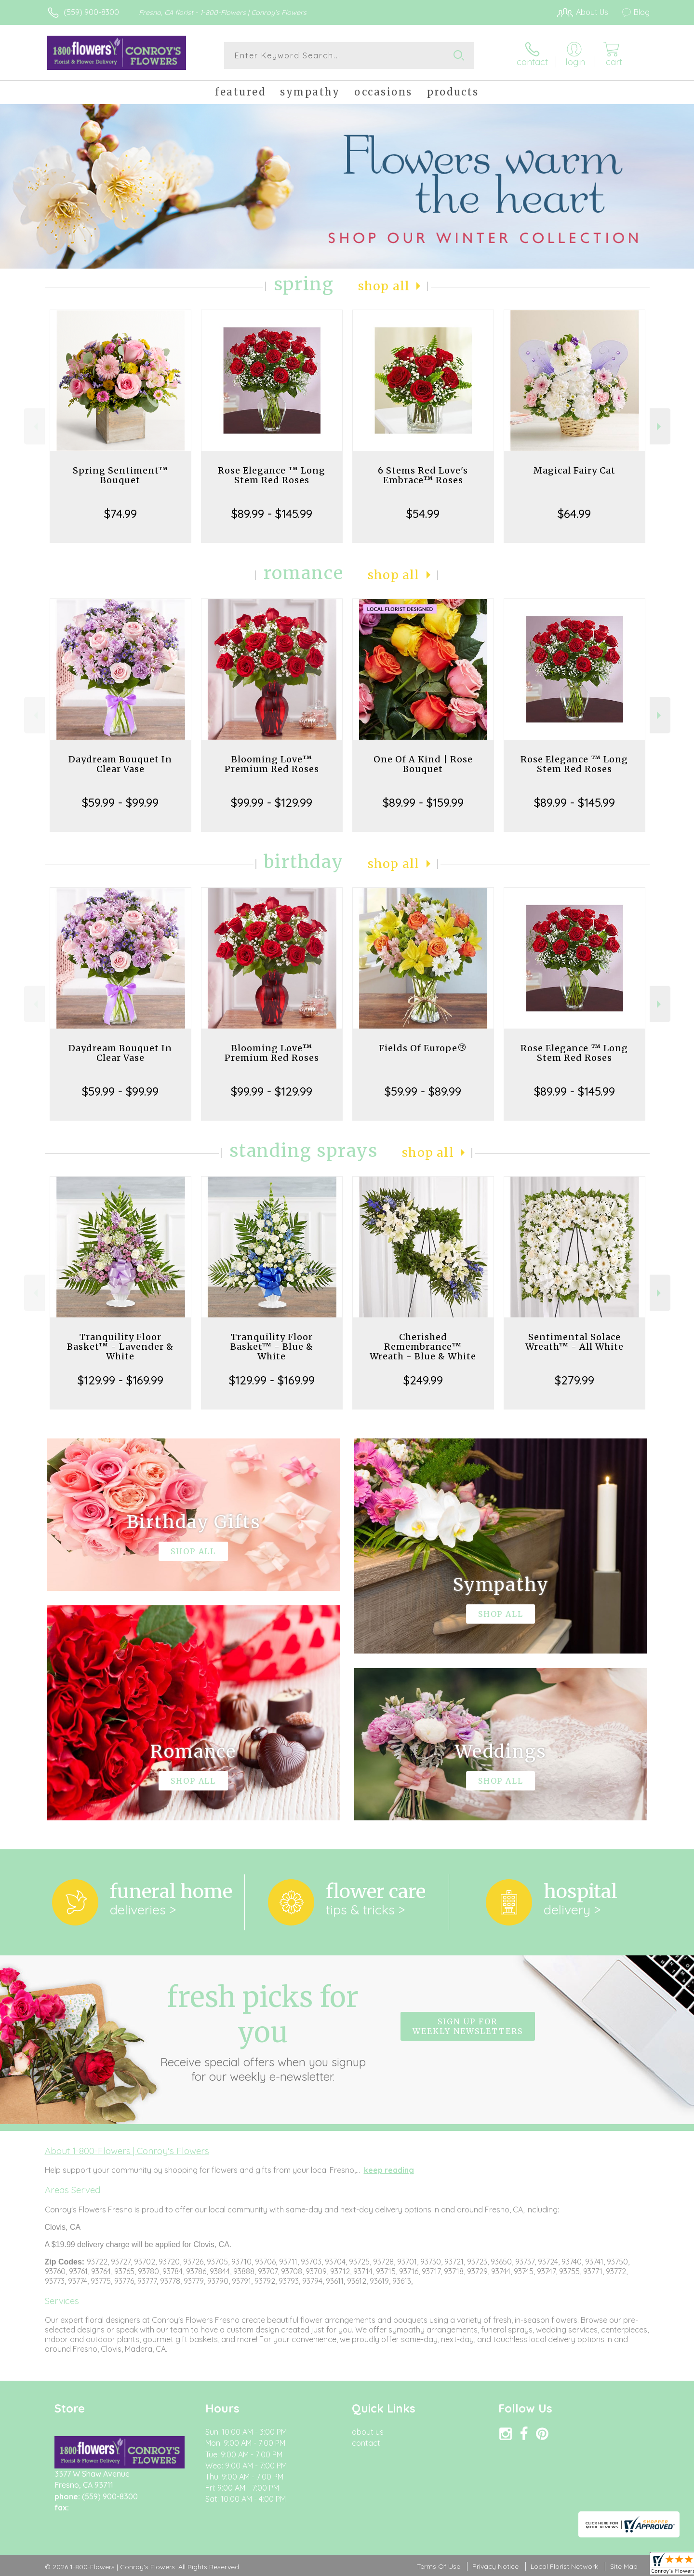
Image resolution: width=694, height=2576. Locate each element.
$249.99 (423, 1380)
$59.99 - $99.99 (120, 802)
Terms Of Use (438, 2566)
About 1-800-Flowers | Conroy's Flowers (127, 2150)
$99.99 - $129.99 (271, 802)
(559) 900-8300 (91, 12)
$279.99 (574, 1380)
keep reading (389, 2170)
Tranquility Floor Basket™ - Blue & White (271, 1346)
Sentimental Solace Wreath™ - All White (574, 1341)
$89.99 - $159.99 (423, 802)
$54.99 (423, 513)
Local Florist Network (564, 2566)
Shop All (384, 286)
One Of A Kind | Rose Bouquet (423, 764)
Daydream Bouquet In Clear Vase (120, 764)
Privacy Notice (495, 2566)
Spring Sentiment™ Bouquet (120, 475)
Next (660, 426)
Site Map (624, 2566)
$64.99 (574, 513)
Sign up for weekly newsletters (468, 2026)
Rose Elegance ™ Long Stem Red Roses (271, 475)
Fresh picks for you (262, 2031)
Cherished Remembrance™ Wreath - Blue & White (423, 1346)
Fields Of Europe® (423, 1048)
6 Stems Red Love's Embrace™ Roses (423, 475)
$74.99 (120, 513)
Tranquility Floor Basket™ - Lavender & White (120, 1346)
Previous (34, 426)
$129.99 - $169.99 (120, 1380)
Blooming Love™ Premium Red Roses (272, 764)
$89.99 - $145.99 (271, 513)
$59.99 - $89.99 (423, 1091)
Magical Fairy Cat (574, 470)
